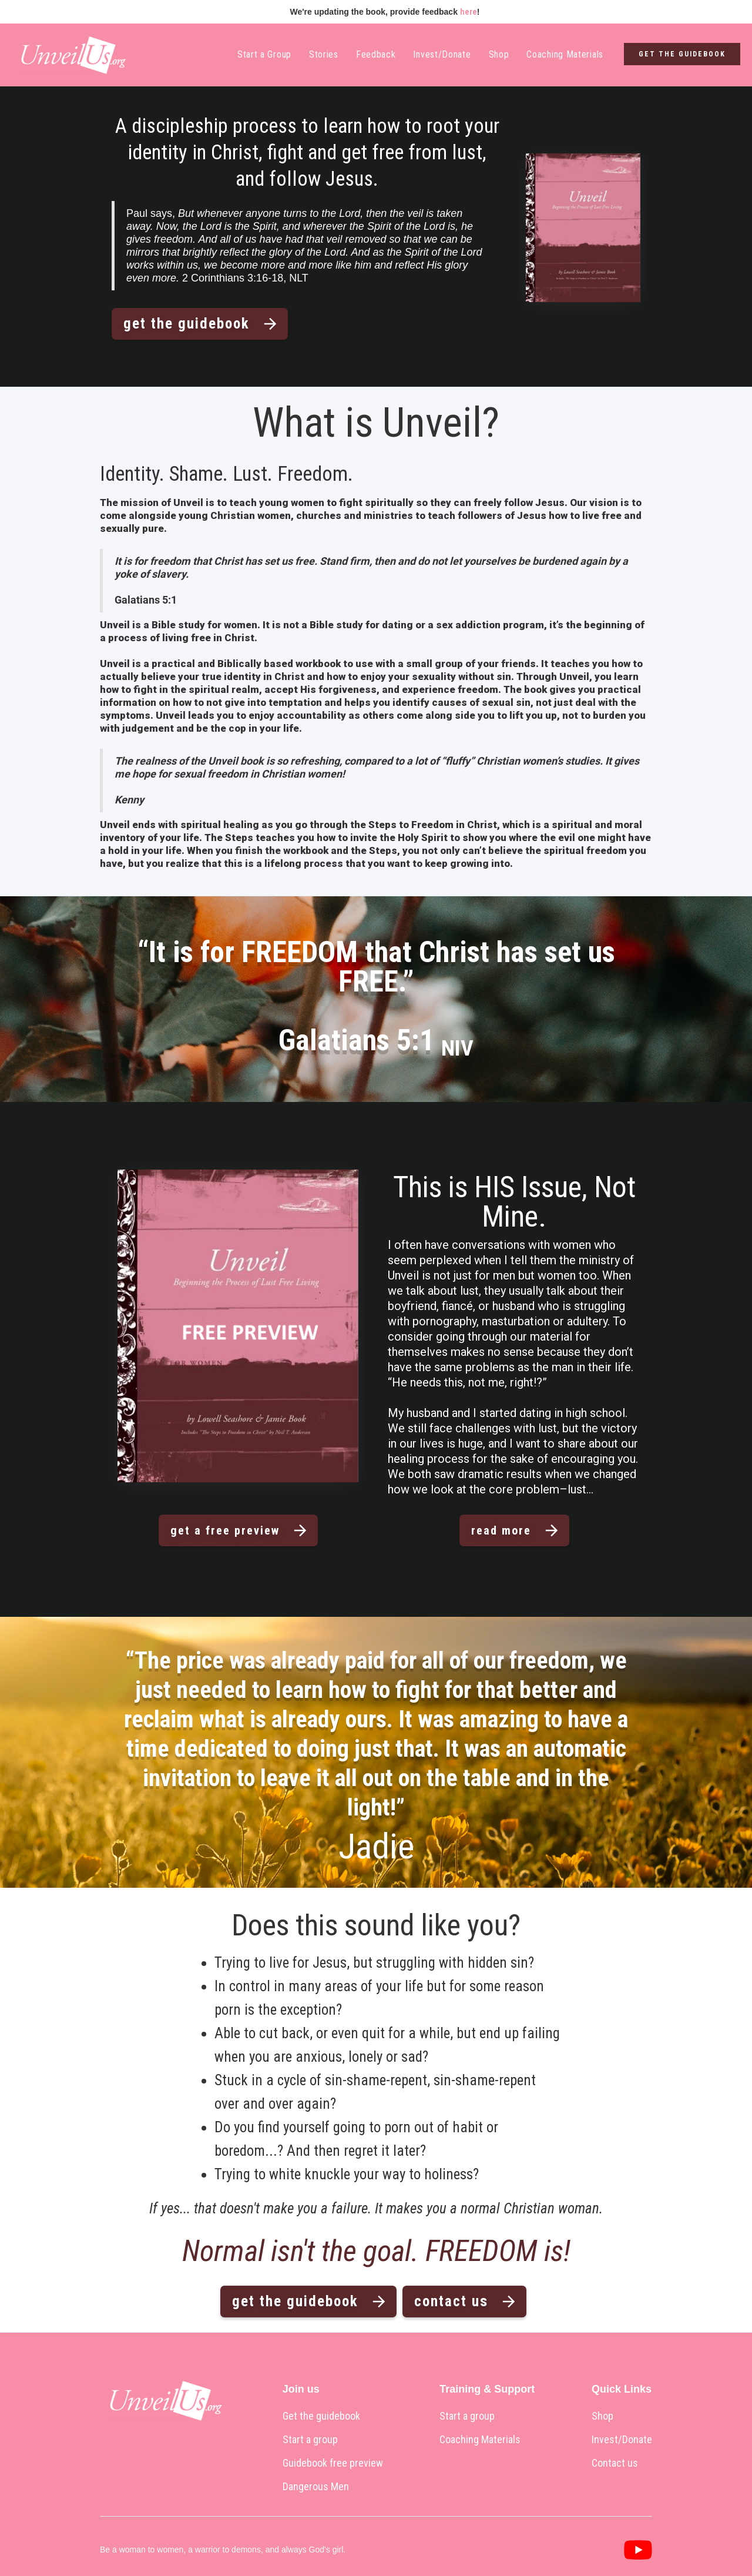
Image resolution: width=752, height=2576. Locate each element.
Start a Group (264, 54)
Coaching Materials (564, 54)
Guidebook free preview (333, 2463)
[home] (70, 55)
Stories (323, 54)
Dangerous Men (316, 2487)
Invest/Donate (442, 54)
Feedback (376, 54)
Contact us (615, 2463)
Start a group (310, 2440)
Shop (499, 54)
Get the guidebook (321, 2416)
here (468, 11)
